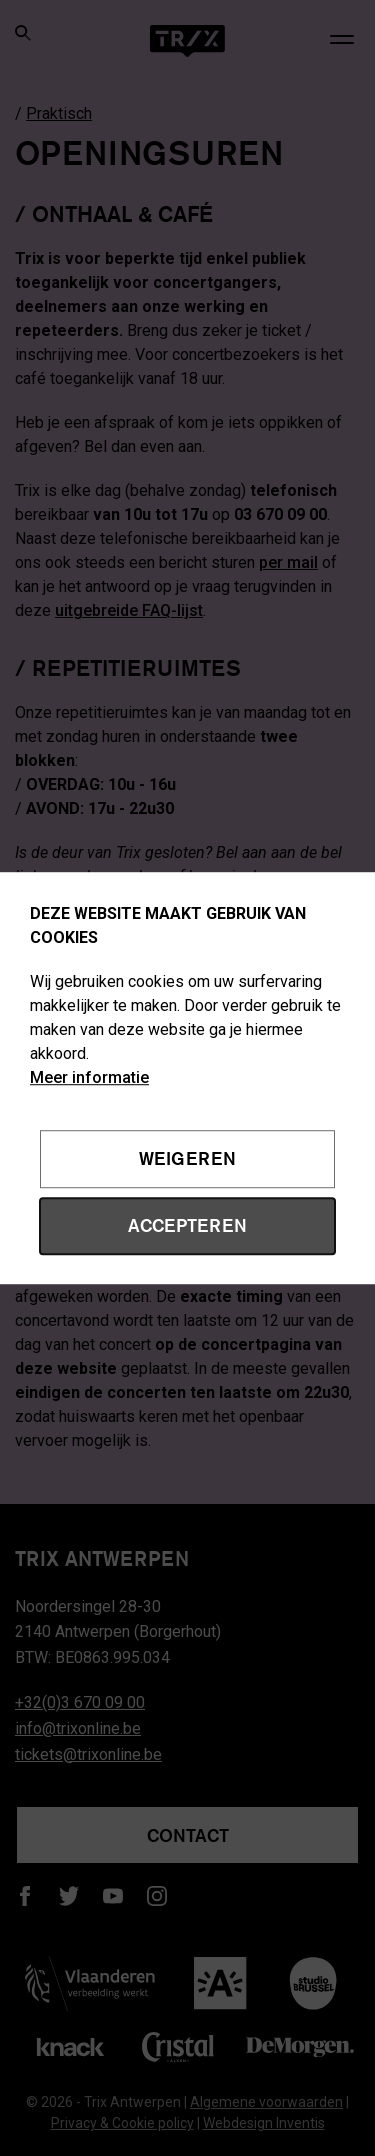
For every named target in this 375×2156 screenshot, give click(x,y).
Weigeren (187, 1159)
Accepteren (187, 1225)
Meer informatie (89, 1077)
